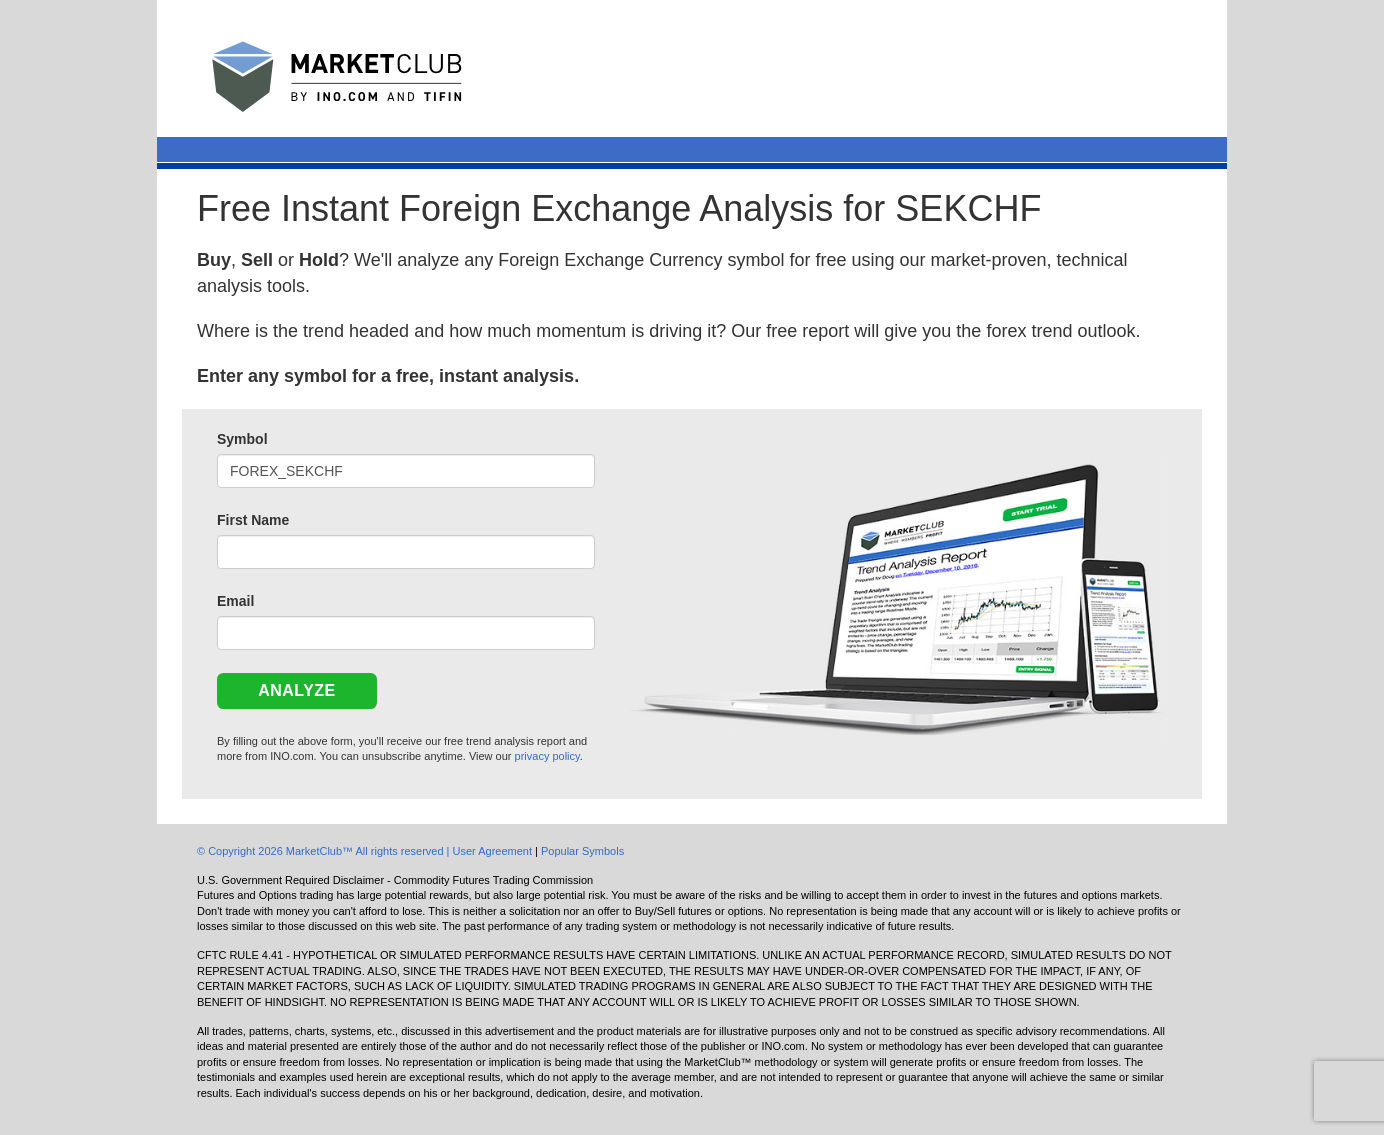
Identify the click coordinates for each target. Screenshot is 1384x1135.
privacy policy (547, 756)
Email (235, 601)
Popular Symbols (582, 851)
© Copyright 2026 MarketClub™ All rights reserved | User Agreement (366, 851)
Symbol (242, 439)
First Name (253, 520)
